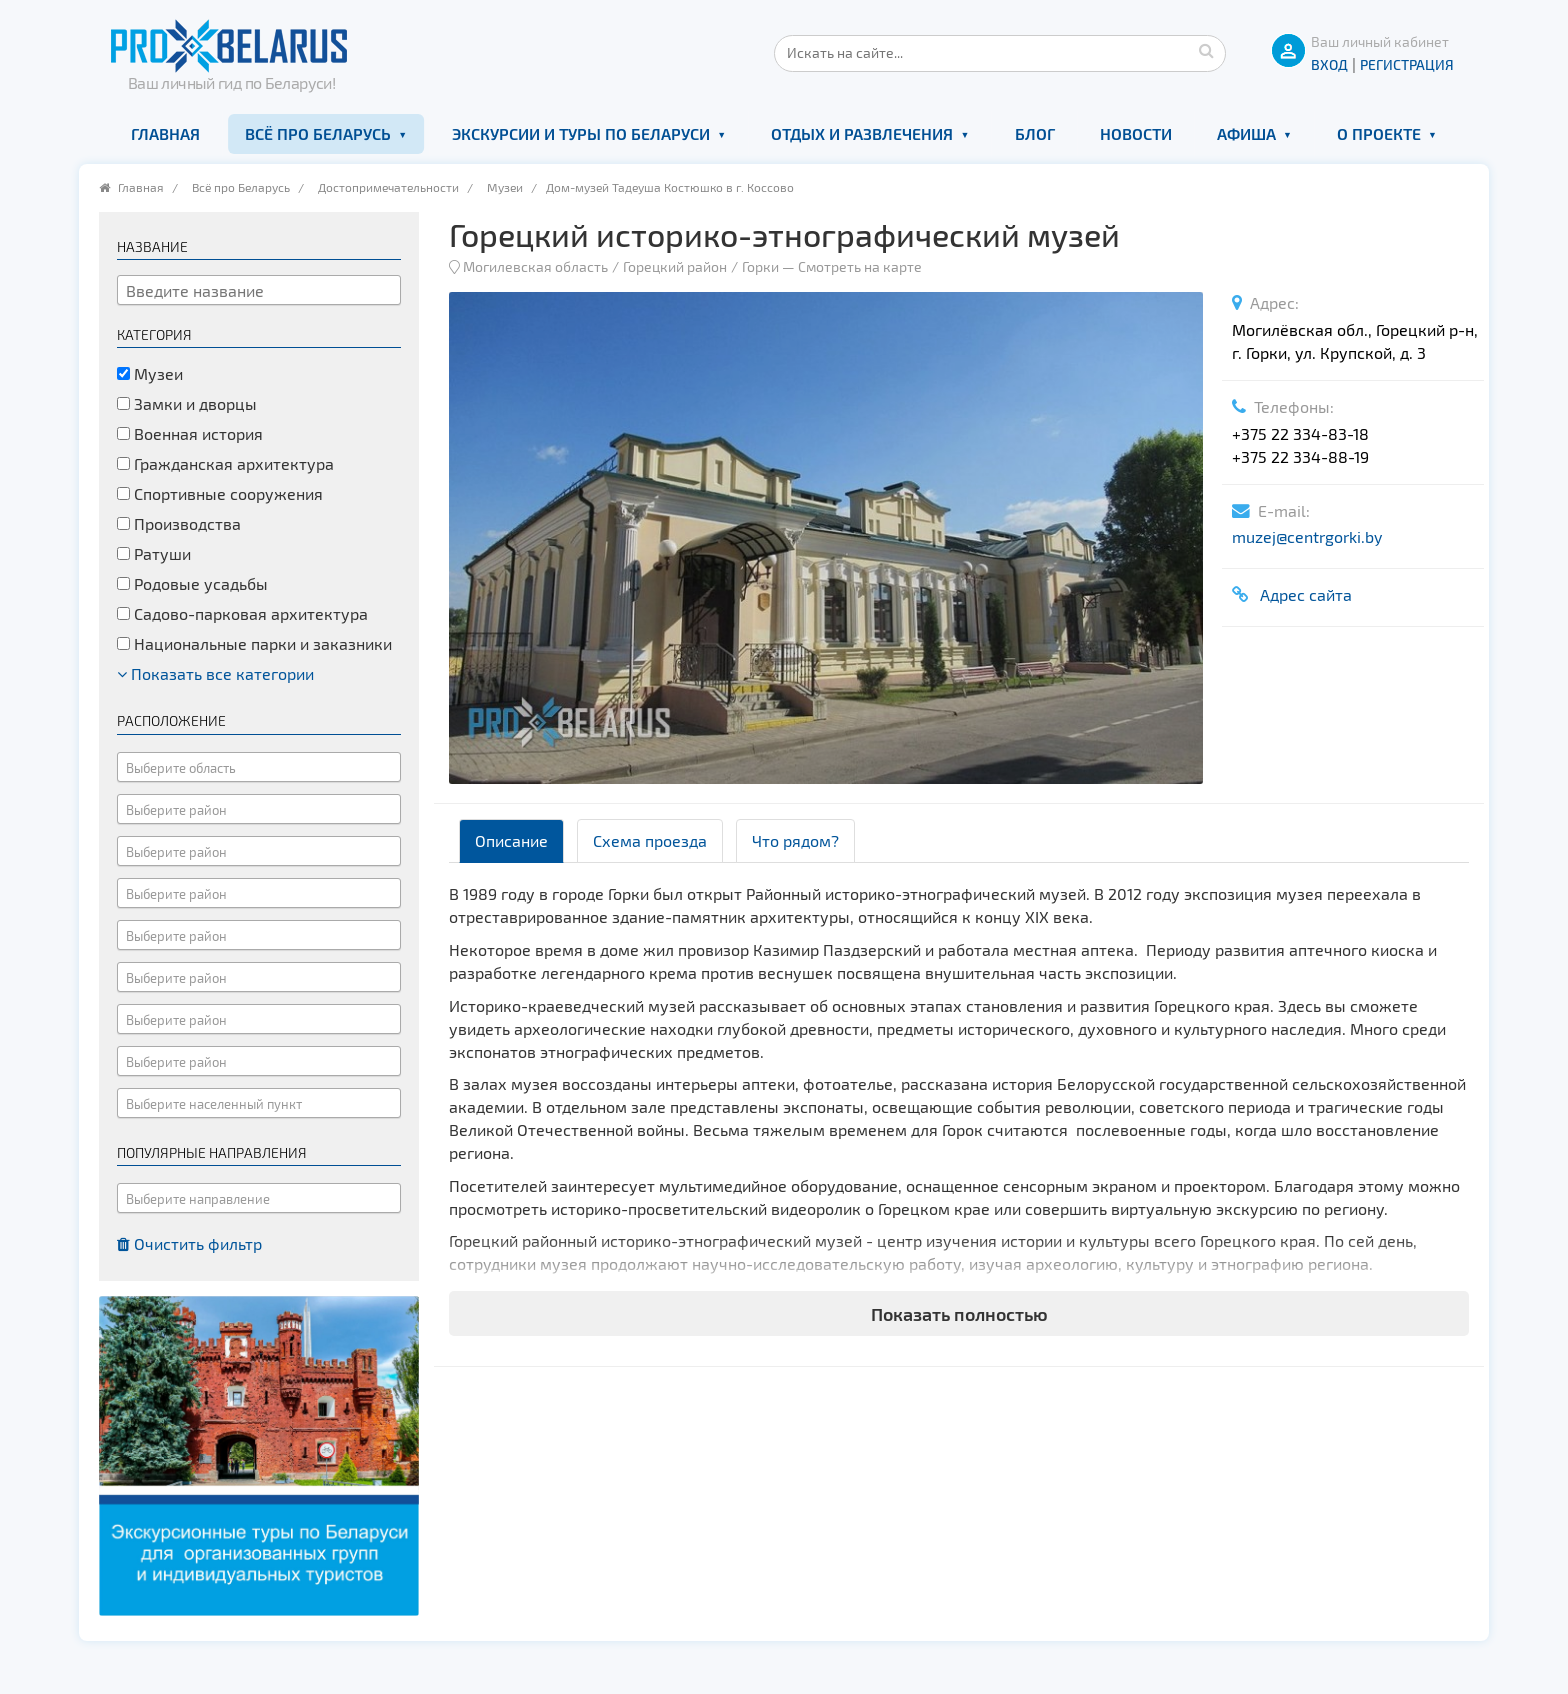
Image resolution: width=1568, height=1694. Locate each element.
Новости (1136, 133)
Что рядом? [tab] (795, 840)
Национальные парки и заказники (254, 643)
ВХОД (1329, 64)
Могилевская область (535, 266)
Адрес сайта (1302, 594)
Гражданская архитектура (225, 463)
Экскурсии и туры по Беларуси (581, 133)
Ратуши (154, 553)
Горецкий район (675, 266)
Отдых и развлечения (862, 133)
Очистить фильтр (189, 1243)
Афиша (1246, 133)
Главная (165, 133)
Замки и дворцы (187, 403)
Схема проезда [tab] (650, 840)
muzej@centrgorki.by (1307, 536)
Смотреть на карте (860, 266)
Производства (179, 523)
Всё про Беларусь (318, 133)
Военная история (190, 433)
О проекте (1379, 133)
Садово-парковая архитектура (242, 613)
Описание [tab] (511, 840)
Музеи (505, 187)
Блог (1035, 133)
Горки (760, 266)
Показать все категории (215, 673)
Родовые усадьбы (192, 583)
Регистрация (1407, 64)
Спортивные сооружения (220, 493)
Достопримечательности (388, 187)
